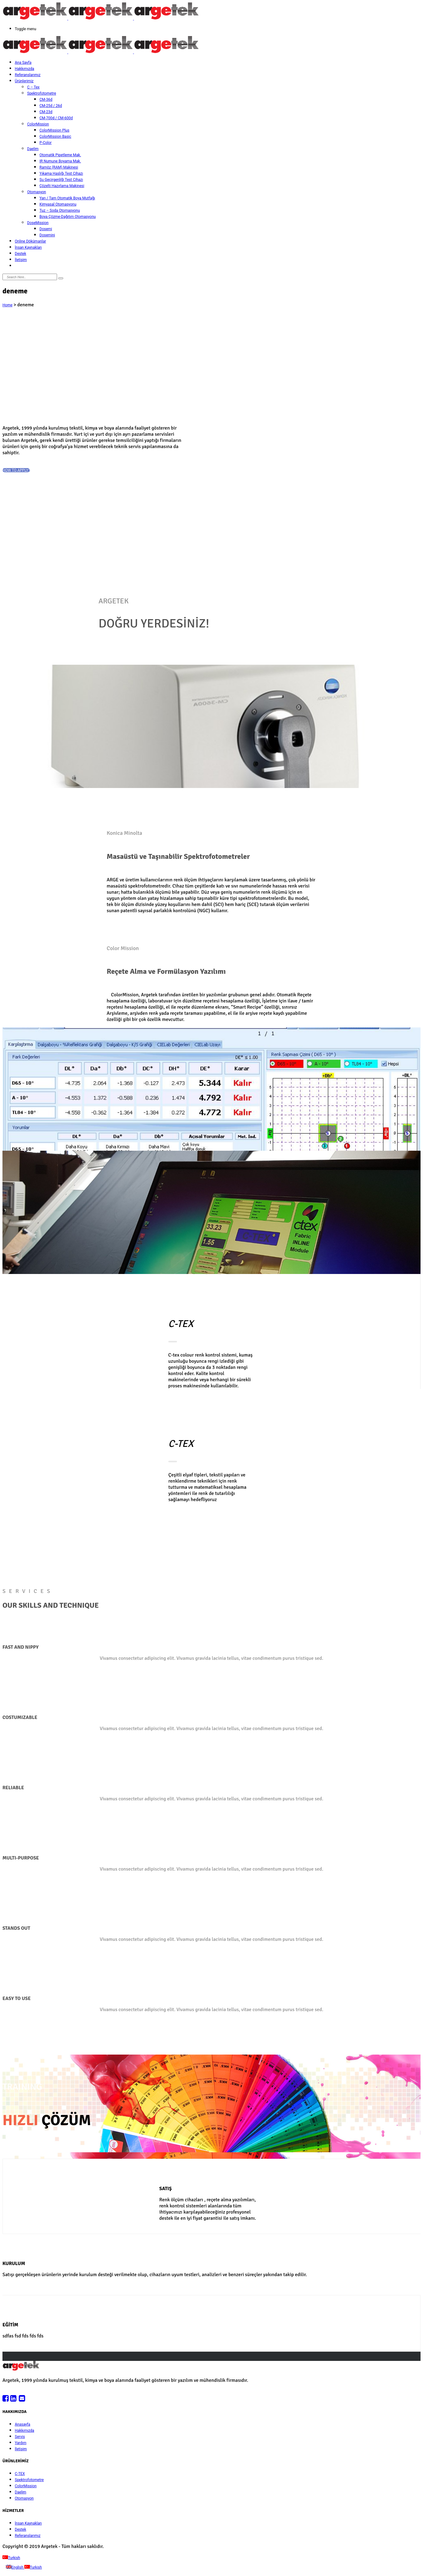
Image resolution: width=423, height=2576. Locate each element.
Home (7, 305)
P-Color (45, 143)
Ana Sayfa (23, 62)
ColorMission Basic (55, 136)
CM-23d (45, 112)
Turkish (11, 2558)
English (15, 2567)
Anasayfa (22, 2424)
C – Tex (33, 87)
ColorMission (38, 124)
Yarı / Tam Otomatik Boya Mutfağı (67, 198)
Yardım (21, 2443)
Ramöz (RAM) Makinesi (58, 167)
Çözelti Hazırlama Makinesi (61, 186)
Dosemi (45, 229)
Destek (20, 253)
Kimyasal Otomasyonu (57, 204)
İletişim (21, 260)
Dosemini (47, 235)
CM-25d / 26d (50, 106)
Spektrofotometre (41, 93)
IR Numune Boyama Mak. (60, 161)
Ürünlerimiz (24, 81)
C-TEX (20, 2474)
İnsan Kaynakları (28, 247)
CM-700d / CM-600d (56, 118)
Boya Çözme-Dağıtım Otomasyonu (67, 216)
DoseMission (37, 223)
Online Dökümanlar (30, 241)
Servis (20, 2437)
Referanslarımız (27, 75)
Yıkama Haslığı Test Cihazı (61, 173)
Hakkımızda (24, 69)
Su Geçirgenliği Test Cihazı (61, 180)
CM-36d (45, 99)
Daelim (33, 149)
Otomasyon (36, 192)
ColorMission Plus (54, 130)
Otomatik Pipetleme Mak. (60, 155)
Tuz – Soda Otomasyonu (59, 210)
